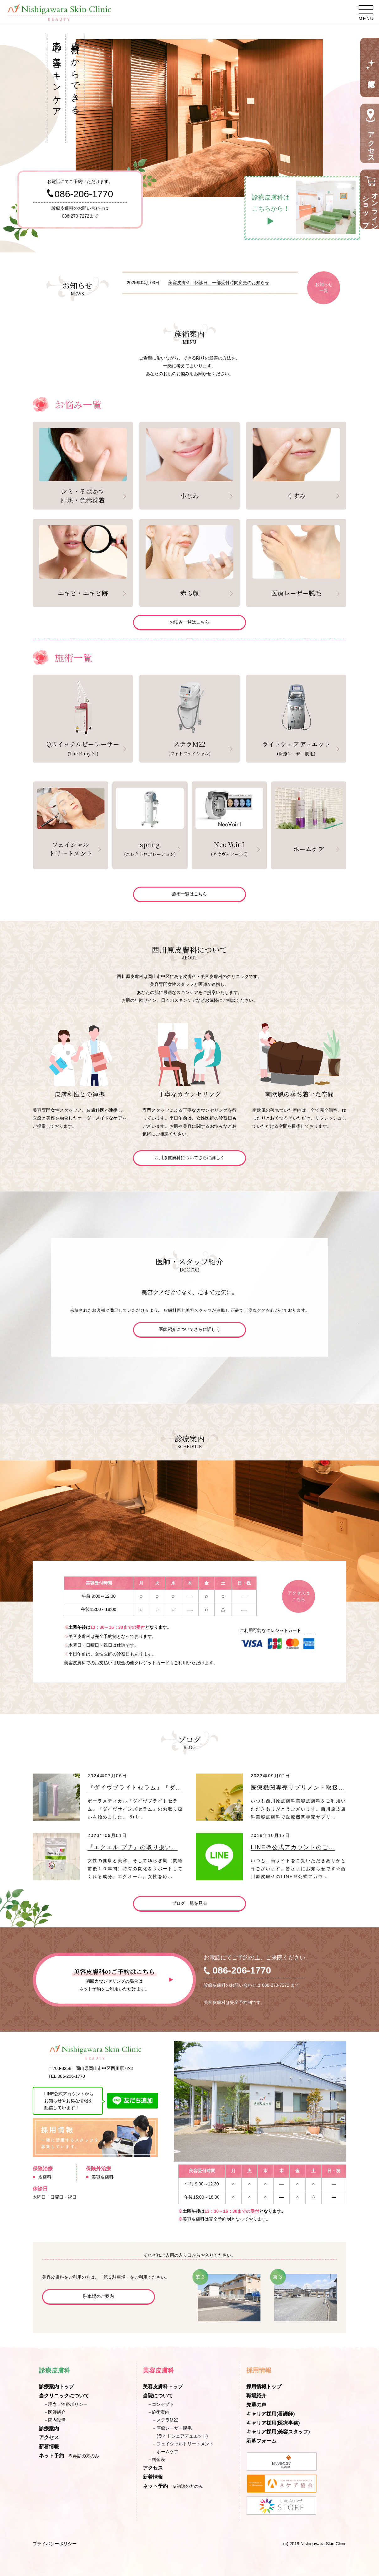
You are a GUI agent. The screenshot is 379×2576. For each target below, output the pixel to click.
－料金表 (156, 2459)
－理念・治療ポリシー (66, 2404)
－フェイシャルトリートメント (183, 2443)
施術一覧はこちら (189, 893)
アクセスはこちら (299, 1596)
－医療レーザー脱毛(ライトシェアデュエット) (180, 2432)
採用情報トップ (263, 2386)
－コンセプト (160, 2404)
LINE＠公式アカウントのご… (293, 1847)
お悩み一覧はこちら (189, 621)
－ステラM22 (165, 2419)
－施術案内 (158, 2412)
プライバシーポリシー (55, 2543)
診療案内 (49, 2428)
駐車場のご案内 (98, 2296)
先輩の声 (256, 2404)
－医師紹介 (55, 2412)
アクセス (49, 2437)
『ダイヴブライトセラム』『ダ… (135, 1788)
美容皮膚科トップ (163, 2386)
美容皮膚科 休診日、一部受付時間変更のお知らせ (218, 282)
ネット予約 (51, 2455)
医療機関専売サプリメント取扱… (298, 1788)
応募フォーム (261, 2441)
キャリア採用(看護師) (270, 2414)
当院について (158, 2395)
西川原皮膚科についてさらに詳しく (189, 1157)
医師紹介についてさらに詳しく (189, 1329)
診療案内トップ (56, 2386)
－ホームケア (165, 2451)
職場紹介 (256, 2395)
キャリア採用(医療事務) (273, 2423)
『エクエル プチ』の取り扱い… (133, 1847)
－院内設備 (55, 2419)
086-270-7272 (75, 216)
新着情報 (49, 2446)
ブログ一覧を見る (189, 1903)
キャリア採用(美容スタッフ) (278, 2431)
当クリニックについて (64, 2395)
